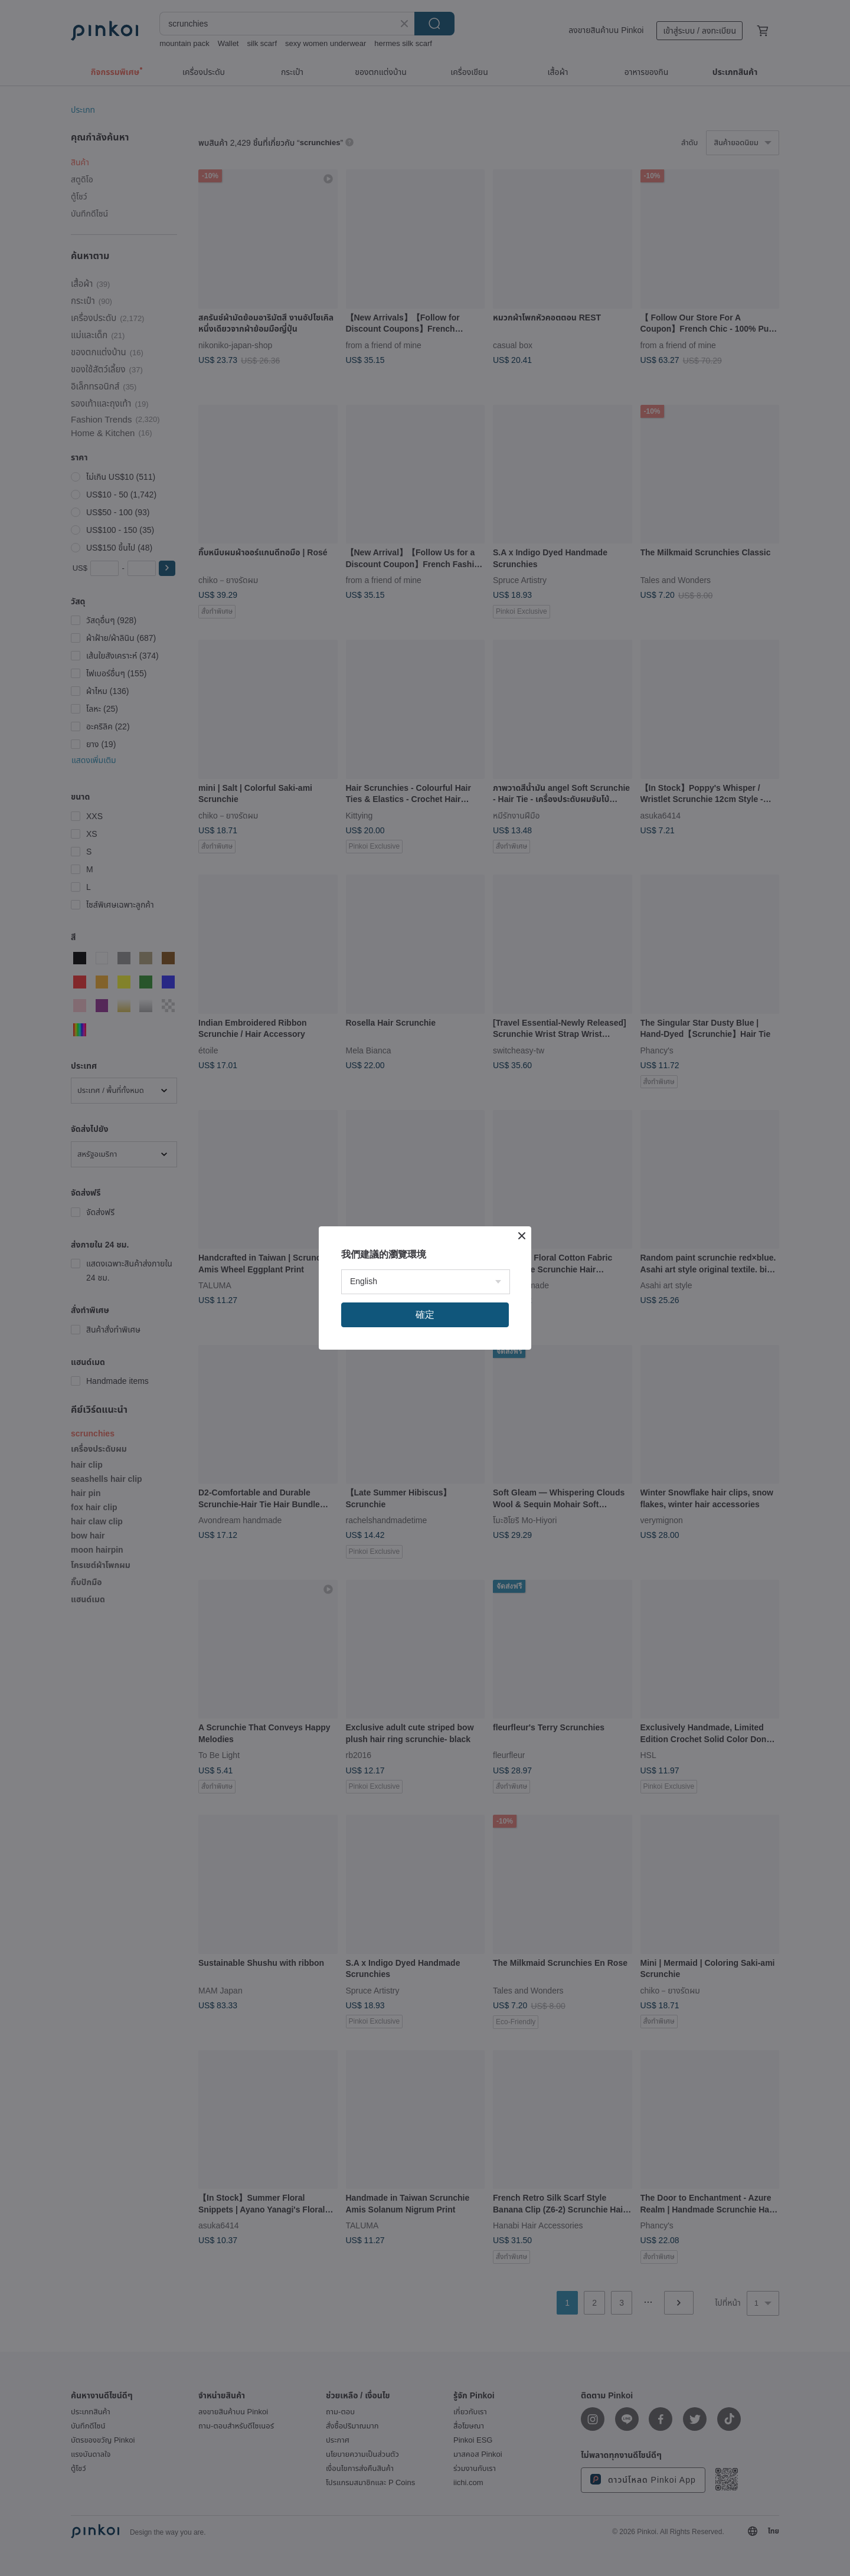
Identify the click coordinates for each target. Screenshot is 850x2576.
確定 (425, 1315)
